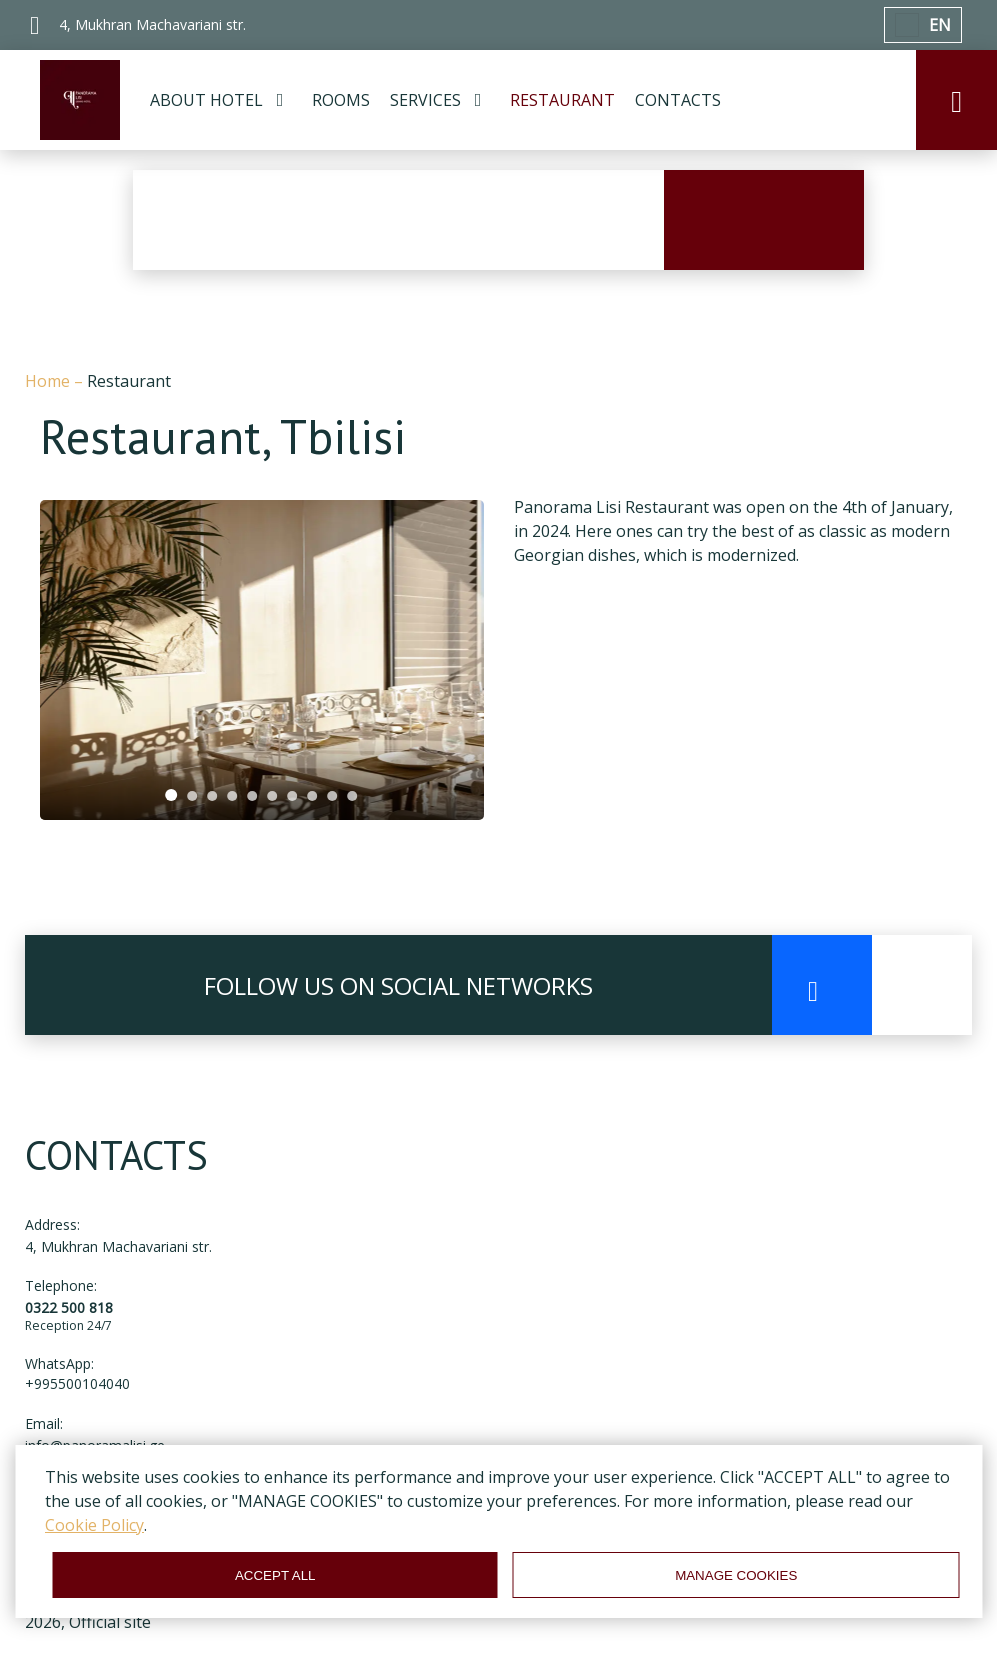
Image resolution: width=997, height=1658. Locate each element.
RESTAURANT (562, 100)
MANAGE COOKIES (736, 1575)
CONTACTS (678, 100)
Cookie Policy (94, 1525)
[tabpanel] (262, 660)
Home (49, 381)
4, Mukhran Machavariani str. (118, 1246)
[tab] (172, 795)
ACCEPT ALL (275, 1575)
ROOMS (341, 100)
